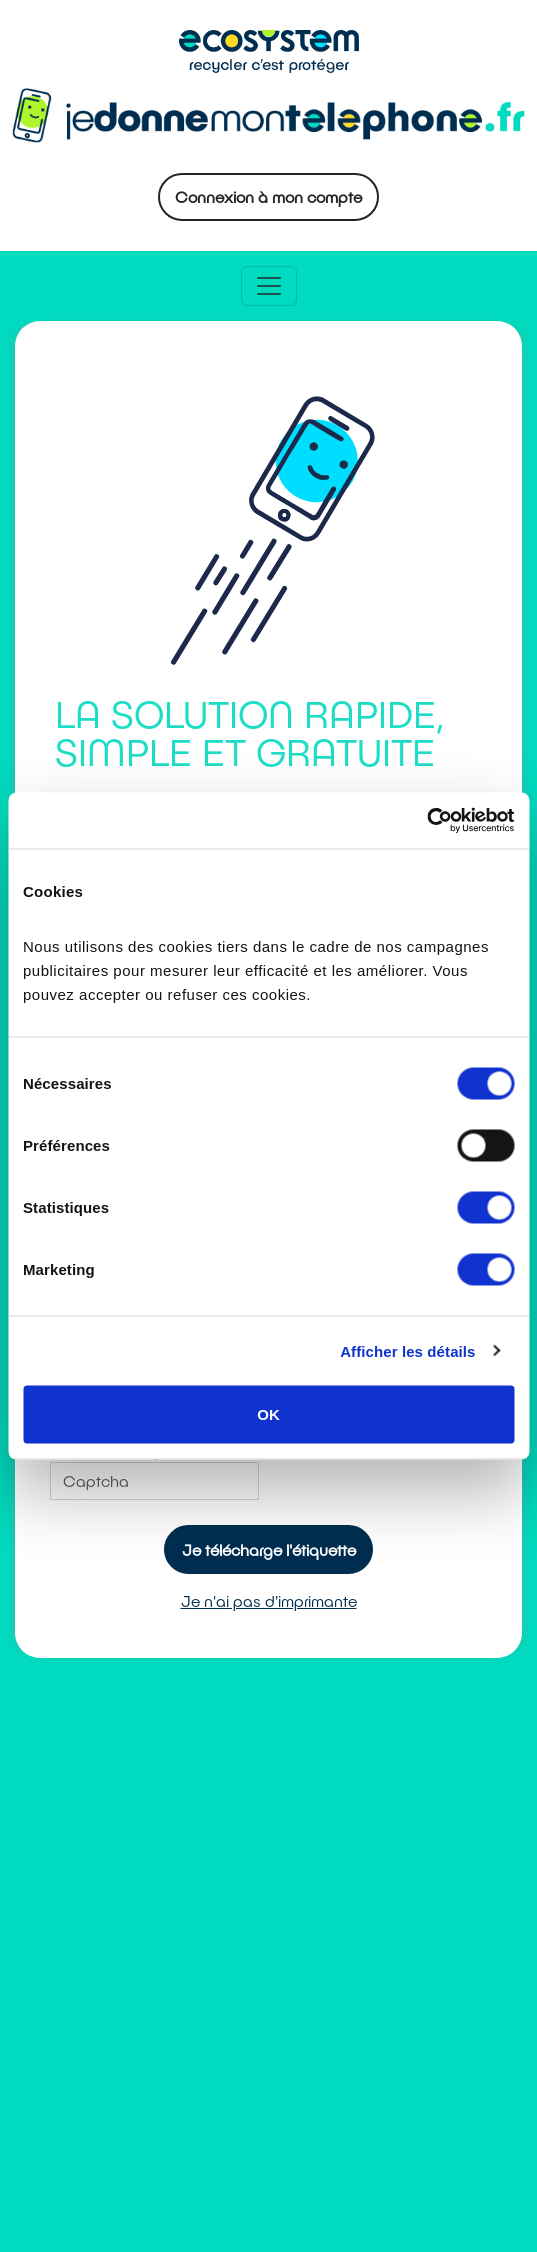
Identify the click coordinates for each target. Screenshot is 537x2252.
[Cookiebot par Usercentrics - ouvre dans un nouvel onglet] (426, 821)
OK (268, 1414)
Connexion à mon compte (268, 196)
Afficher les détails (407, 1350)
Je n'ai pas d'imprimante (269, 1600)
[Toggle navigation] (269, 286)
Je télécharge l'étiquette (269, 1549)
